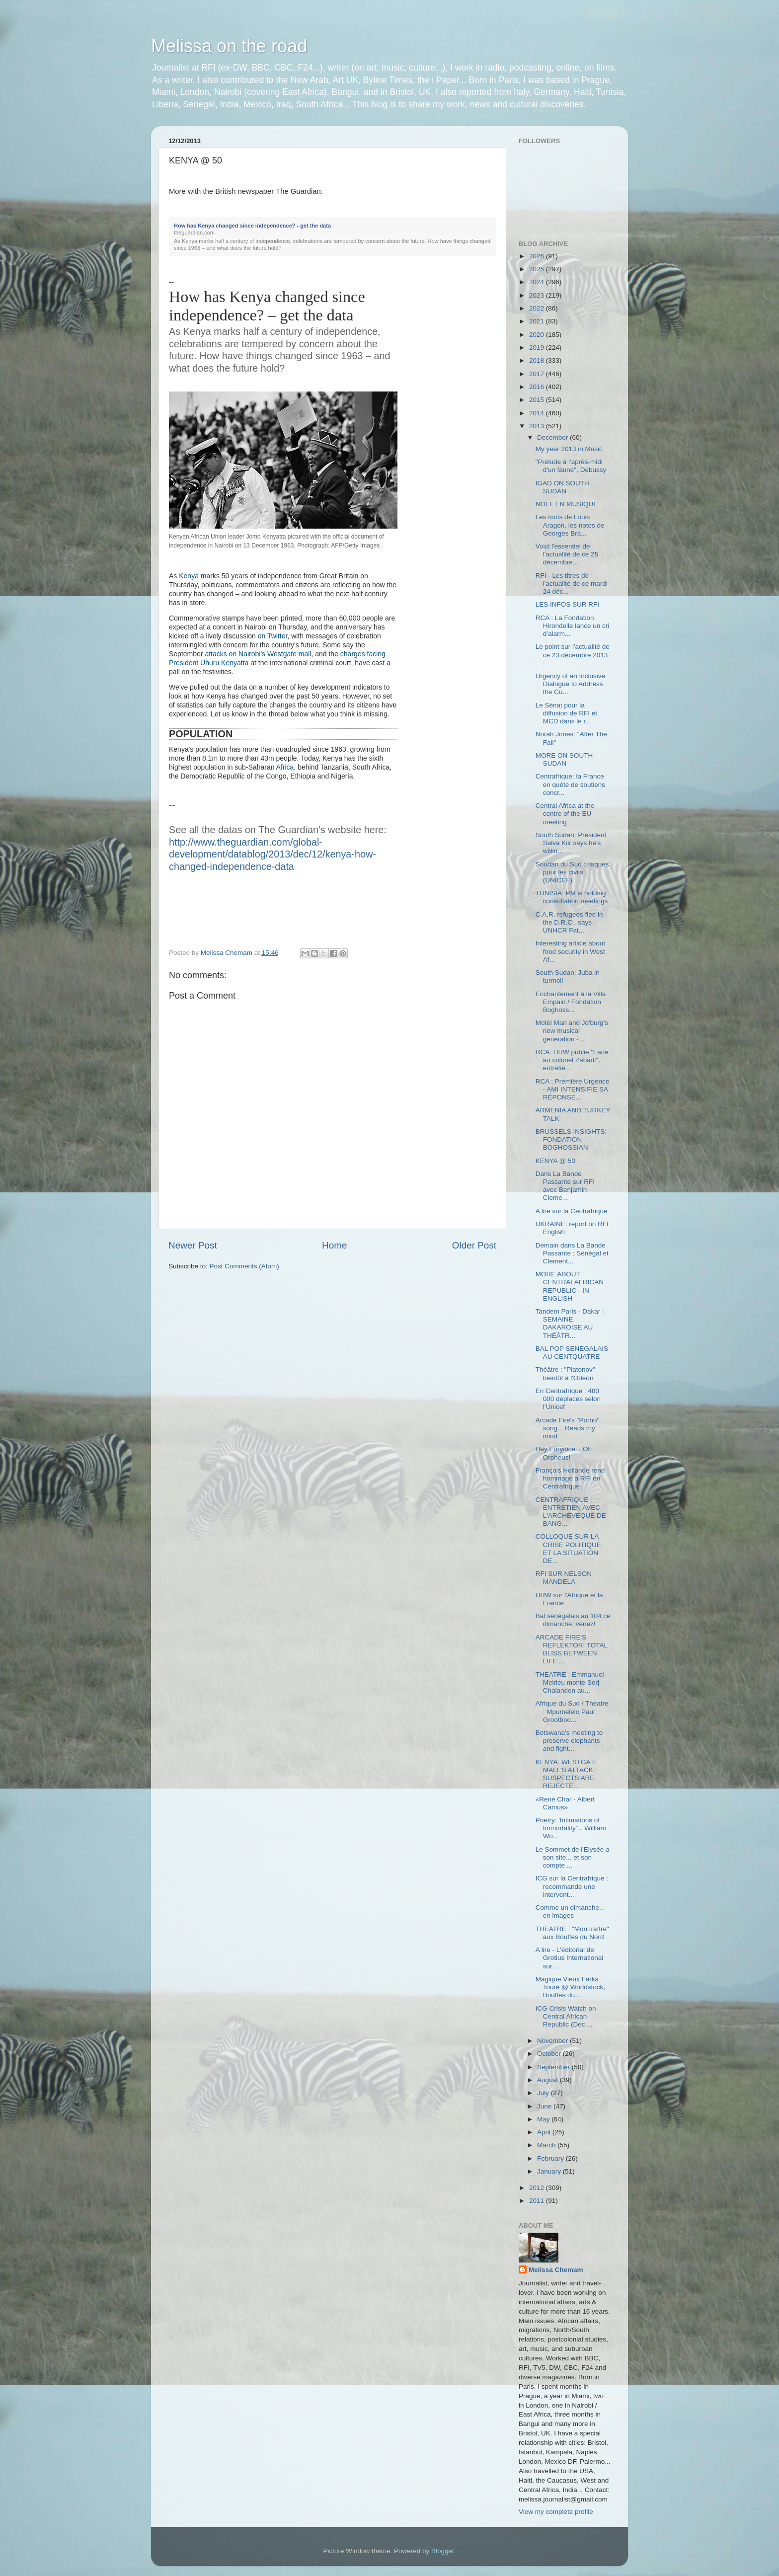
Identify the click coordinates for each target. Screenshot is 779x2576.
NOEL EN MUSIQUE (567, 504)
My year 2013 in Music (569, 449)
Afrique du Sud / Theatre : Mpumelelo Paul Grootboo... (572, 1711)
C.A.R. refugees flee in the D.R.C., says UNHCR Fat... (569, 922)
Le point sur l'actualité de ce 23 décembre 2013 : (573, 654)
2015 (537, 399)
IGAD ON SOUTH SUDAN (562, 487)
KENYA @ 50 (555, 1161)
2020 (537, 334)
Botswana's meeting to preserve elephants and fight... (569, 1740)
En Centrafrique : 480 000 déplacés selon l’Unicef (568, 1398)
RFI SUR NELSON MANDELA (564, 1577)
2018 (537, 360)
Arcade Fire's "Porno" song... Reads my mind (567, 1428)
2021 (537, 321)
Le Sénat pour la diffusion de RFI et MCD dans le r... (566, 713)
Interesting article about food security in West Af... (570, 951)
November (553, 2040)
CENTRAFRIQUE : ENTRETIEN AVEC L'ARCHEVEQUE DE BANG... (571, 1512)
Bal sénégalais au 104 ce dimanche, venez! (573, 1620)
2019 (537, 347)
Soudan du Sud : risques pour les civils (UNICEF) (572, 872)
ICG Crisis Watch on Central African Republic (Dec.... (566, 2016)
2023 (537, 295)
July (544, 2093)
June (545, 2106)
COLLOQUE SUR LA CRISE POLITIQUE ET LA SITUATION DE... (568, 1548)
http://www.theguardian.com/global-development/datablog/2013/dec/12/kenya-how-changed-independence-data (272, 854)
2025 (537, 269)
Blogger (442, 2551)
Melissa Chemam (556, 2269)
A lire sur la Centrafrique (572, 1211)
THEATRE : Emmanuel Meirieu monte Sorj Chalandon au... (570, 1682)
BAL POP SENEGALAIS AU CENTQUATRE (572, 1352)
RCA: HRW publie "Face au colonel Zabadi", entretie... (572, 1060)
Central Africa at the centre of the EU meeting (565, 813)
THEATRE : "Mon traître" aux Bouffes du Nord (572, 1933)
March (547, 2145)
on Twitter (273, 636)
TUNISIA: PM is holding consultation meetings (572, 897)
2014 (537, 413)
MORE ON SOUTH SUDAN (564, 759)
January (550, 2171)
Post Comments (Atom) (244, 1266)
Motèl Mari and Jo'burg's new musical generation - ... (572, 1030)
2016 (537, 386)
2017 (537, 374)
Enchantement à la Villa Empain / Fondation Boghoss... (571, 1002)
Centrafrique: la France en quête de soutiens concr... (570, 784)
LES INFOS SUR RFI (567, 604)
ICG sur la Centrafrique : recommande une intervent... (572, 1886)
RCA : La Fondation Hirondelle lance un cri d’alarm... (573, 625)
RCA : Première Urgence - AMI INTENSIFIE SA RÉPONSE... (573, 1089)
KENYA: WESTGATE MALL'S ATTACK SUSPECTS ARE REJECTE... (567, 1774)
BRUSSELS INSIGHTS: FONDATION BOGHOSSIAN (571, 1139)
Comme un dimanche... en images (570, 1911)
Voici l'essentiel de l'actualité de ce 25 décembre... (567, 554)
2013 (537, 426)
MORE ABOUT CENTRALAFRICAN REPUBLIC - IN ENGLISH (570, 1286)
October (550, 2053)
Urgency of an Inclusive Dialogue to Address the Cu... (570, 684)
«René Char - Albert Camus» (565, 1803)
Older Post (474, 1245)
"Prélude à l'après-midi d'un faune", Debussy (571, 465)
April (544, 2132)
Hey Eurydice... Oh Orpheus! (564, 1453)
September (554, 2067)
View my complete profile (556, 2511)
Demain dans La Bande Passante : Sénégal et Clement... (572, 1253)
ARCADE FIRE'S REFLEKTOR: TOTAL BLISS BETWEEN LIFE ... (572, 1649)
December (553, 437)
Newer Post (192, 1245)
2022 (537, 308)
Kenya (189, 576)
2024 (537, 282)
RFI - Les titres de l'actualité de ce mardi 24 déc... (572, 583)
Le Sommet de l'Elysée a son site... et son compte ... (573, 1857)
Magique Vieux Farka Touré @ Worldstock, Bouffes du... (570, 1987)
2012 (537, 2187)
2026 (537, 256)
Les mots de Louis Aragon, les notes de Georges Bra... (570, 525)
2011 (537, 2200)
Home (334, 1245)
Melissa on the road (229, 46)
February (551, 2158)
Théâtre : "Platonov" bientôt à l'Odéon (565, 1373)
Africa (285, 767)
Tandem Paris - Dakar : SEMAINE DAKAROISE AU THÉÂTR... (570, 1323)
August (548, 2080)
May (544, 2119)
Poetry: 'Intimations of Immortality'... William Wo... (571, 1828)
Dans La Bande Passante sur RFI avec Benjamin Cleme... (565, 1186)
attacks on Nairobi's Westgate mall (258, 654)
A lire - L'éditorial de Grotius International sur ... (570, 1957)
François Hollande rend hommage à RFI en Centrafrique (570, 1478)
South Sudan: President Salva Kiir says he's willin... (571, 843)
